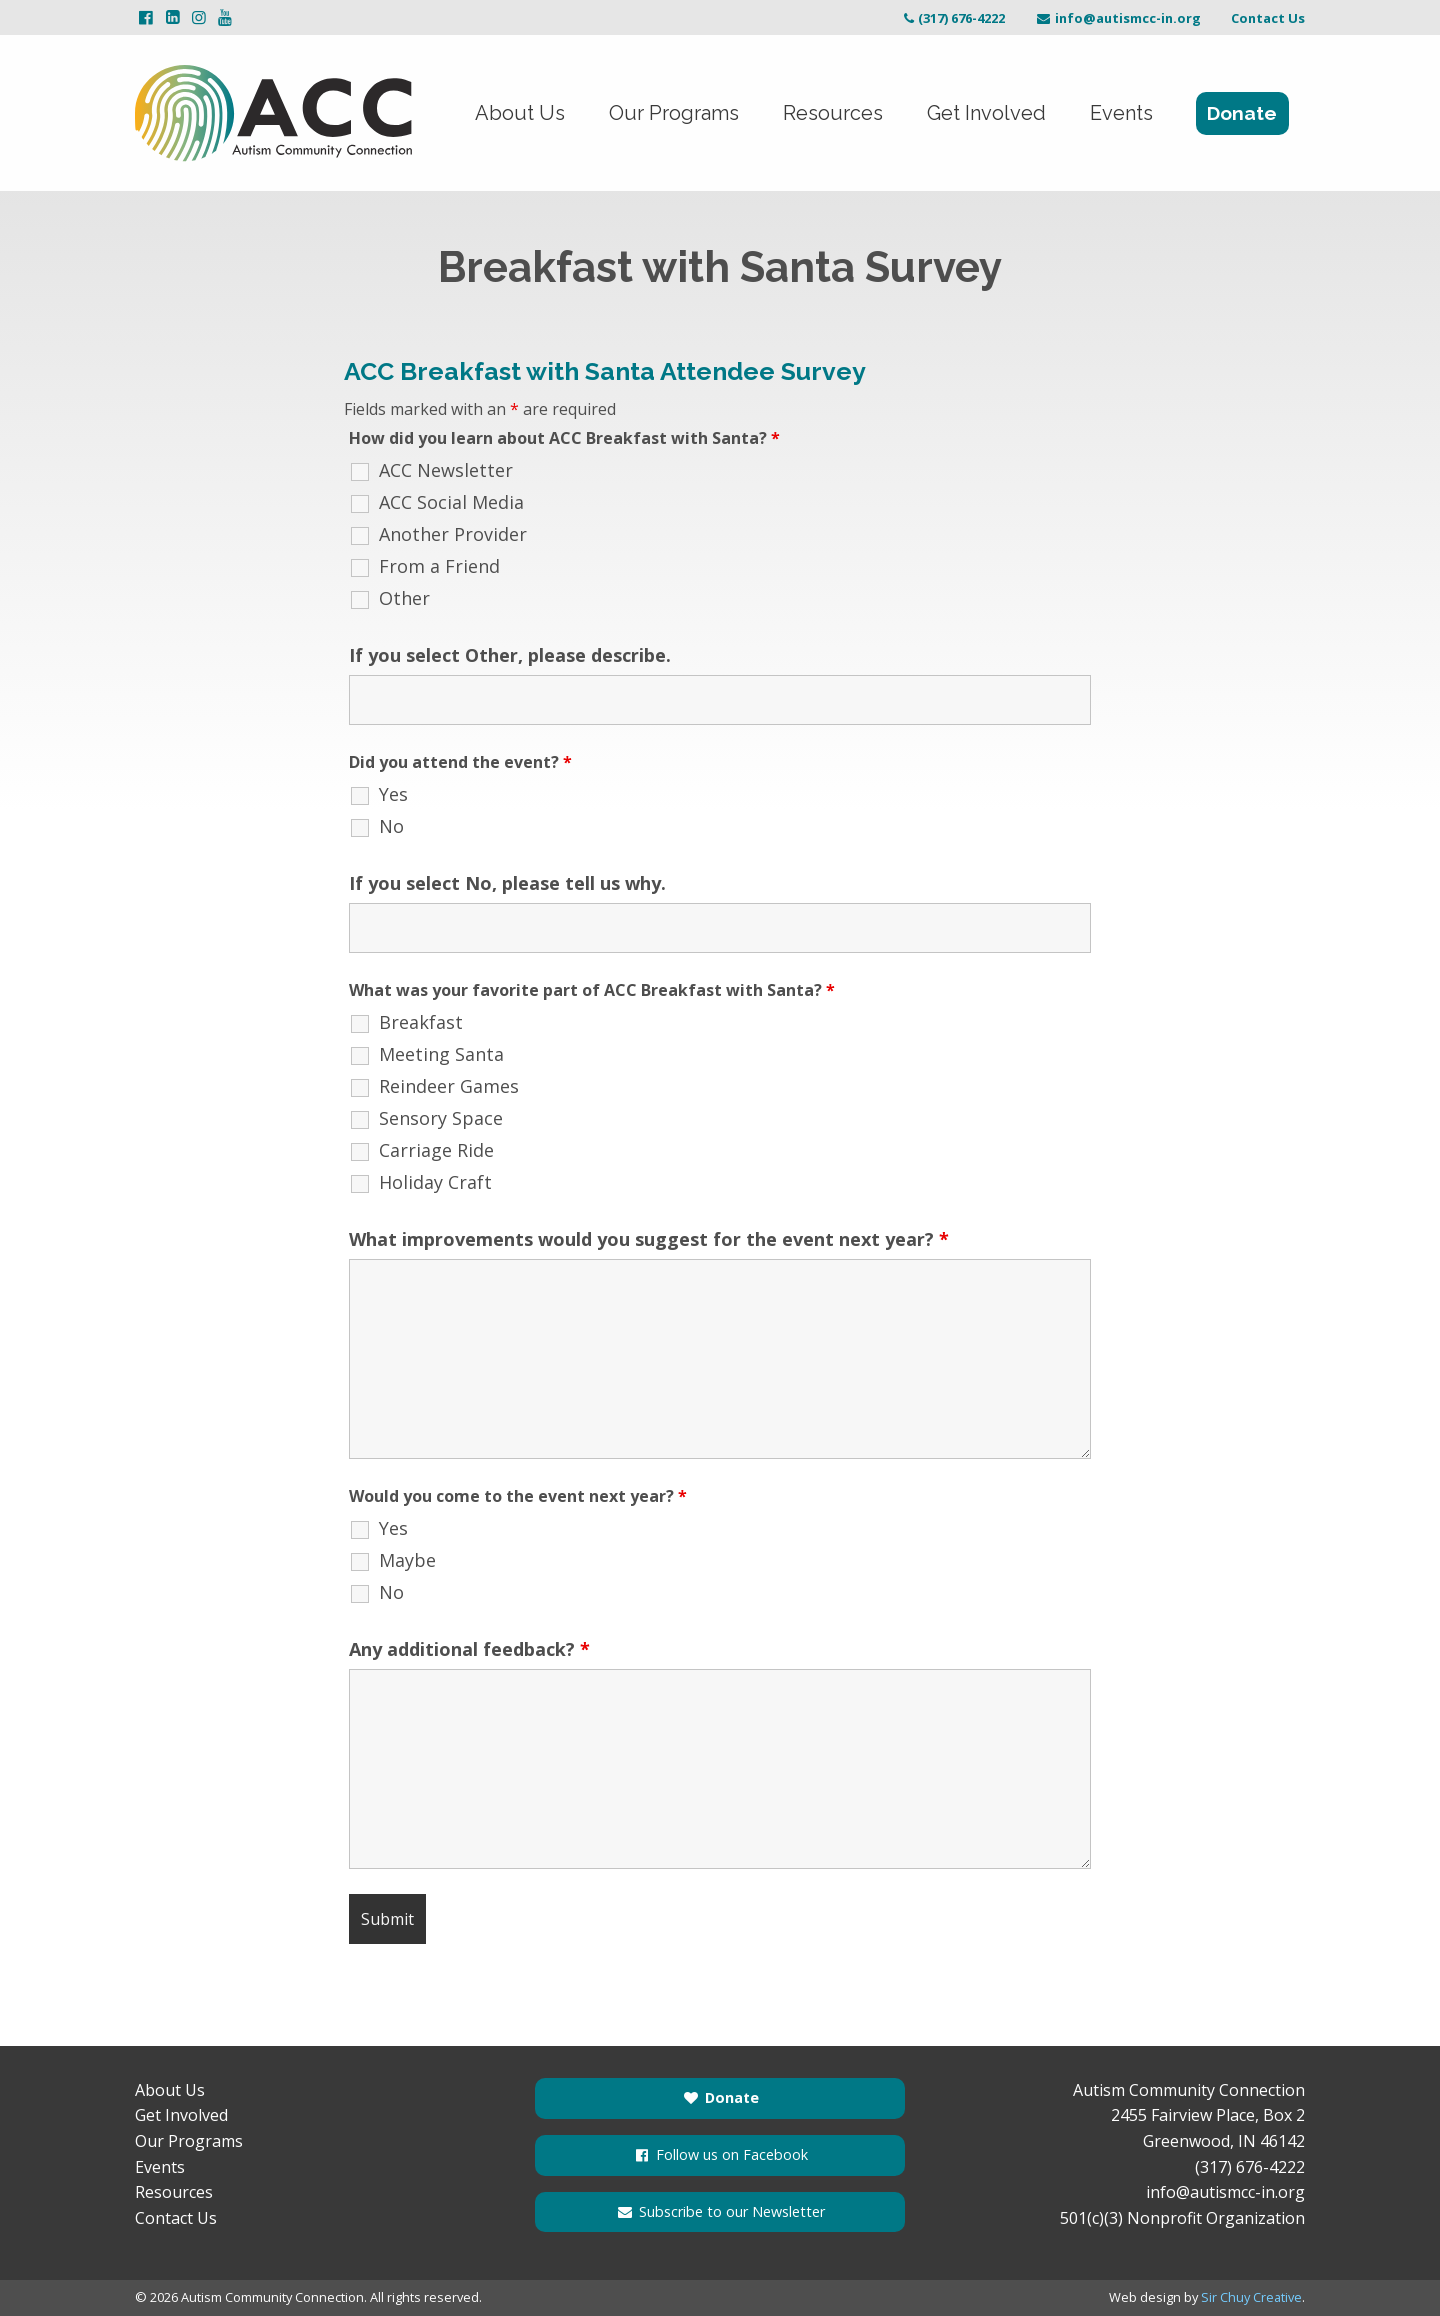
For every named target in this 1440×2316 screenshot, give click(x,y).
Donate (1242, 113)
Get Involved (986, 113)
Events (1121, 113)
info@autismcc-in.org (1118, 18)
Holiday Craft (435, 1182)
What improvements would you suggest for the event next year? (649, 1239)
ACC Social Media (451, 502)
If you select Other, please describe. (510, 655)
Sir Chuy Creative (1251, 2297)
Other (404, 598)
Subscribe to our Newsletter (720, 2211)
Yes (393, 794)
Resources (833, 113)
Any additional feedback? (469, 1649)
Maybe (407, 1560)
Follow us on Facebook (720, 2154)
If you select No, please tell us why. (507, 883)
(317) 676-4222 (952, 18)
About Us (520, 113)
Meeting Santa (441, 1054)
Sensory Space (441, 1118)
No (391, 826)
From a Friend (439, 566)
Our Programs (674, 113)
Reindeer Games (449, 1086)
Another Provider (453, 534)
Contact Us (1268, 18)
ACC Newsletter (446, 470)
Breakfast (421, 1022)
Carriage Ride (436, 1150)
